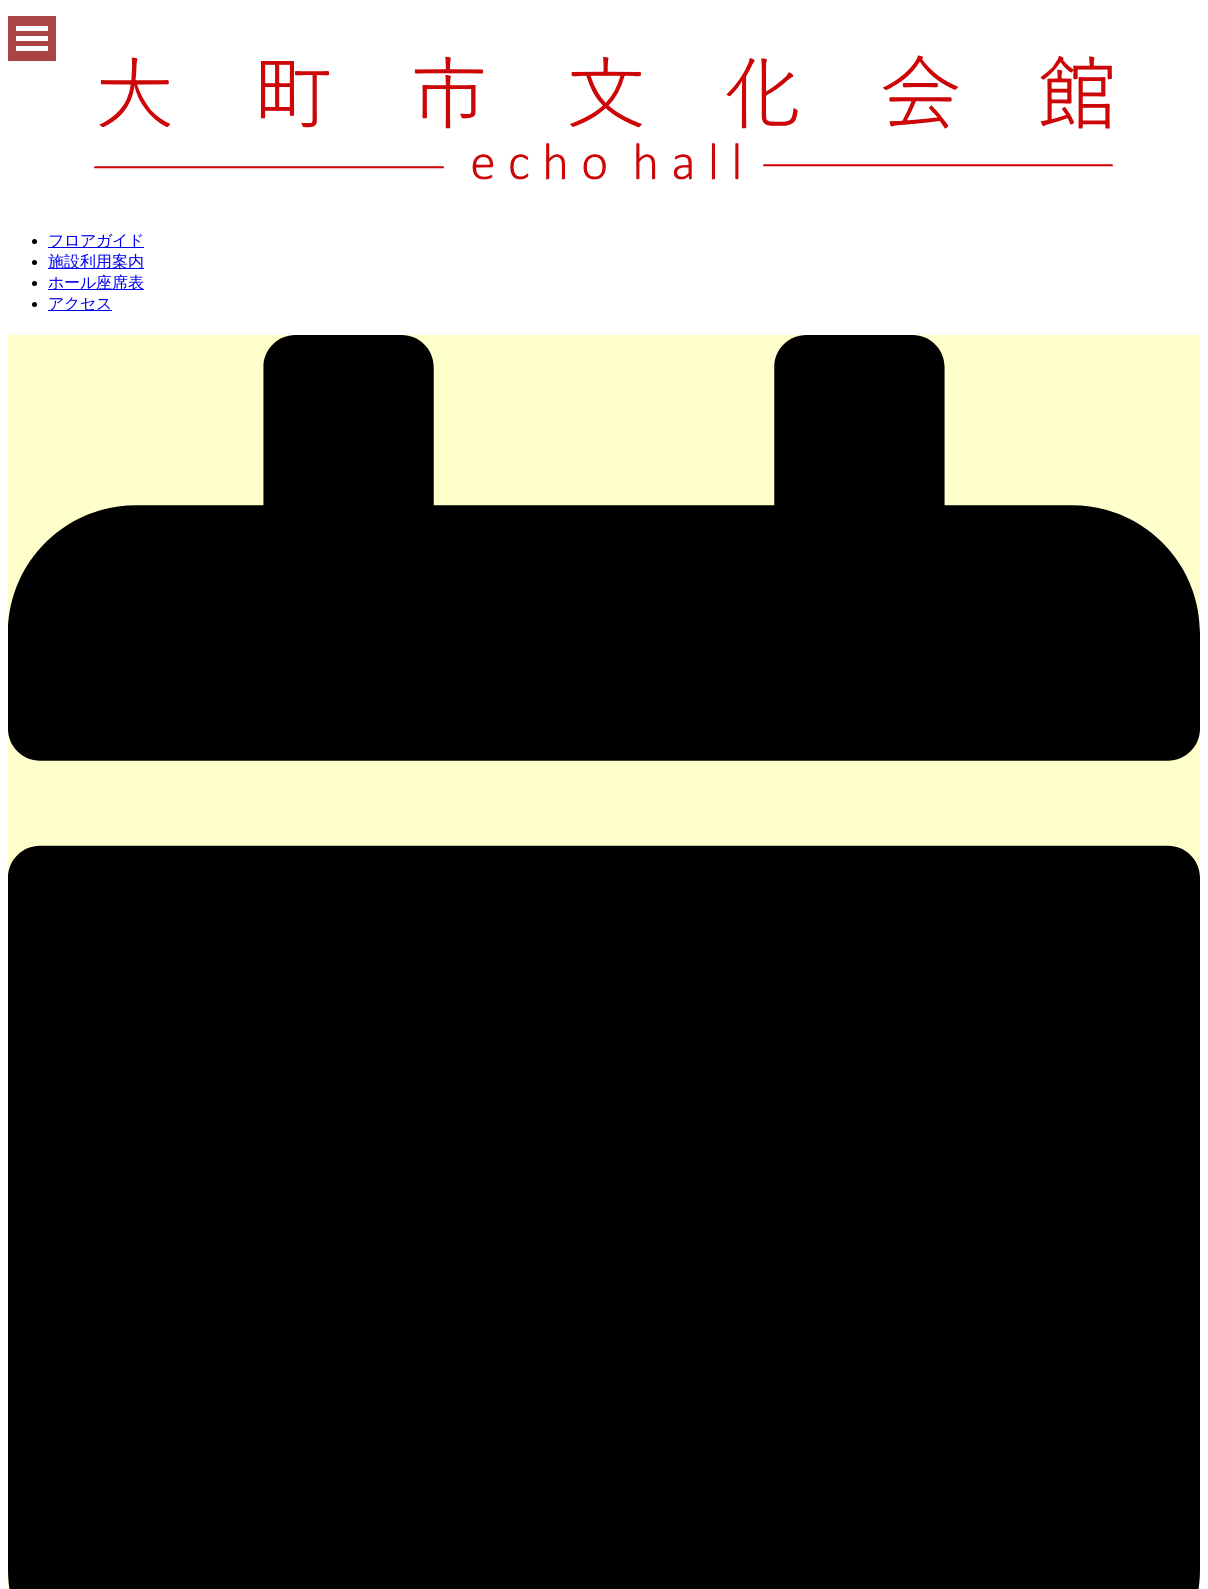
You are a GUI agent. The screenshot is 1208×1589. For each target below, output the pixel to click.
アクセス (80, 303)
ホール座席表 (96, 282)
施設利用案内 (96, 261)
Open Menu (32, 38)
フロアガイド (96, 240)
